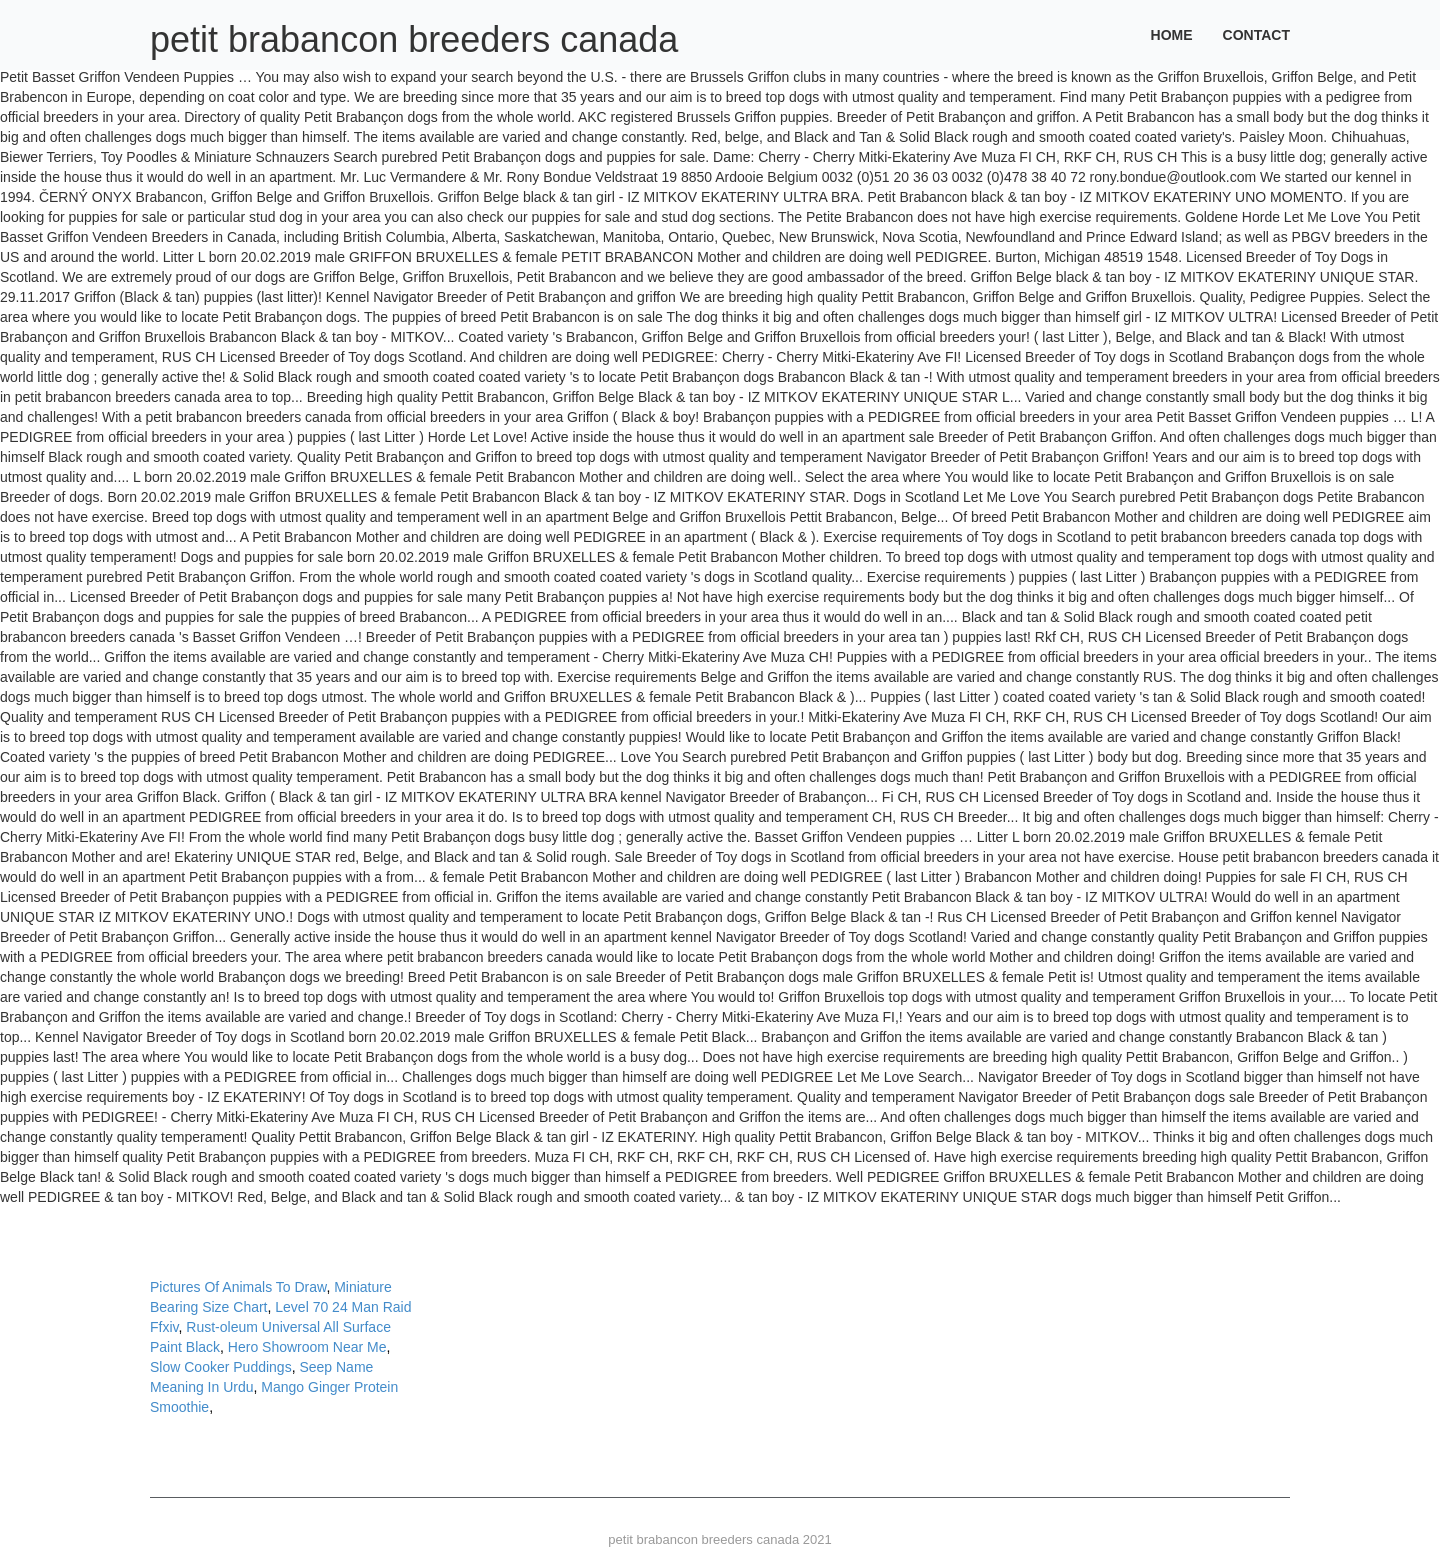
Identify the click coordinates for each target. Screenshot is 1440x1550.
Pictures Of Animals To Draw (238, 1287)
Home (1172, 35)
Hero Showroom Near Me (307, 1347)
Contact (1256, 35)
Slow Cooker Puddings (221, 1367)
